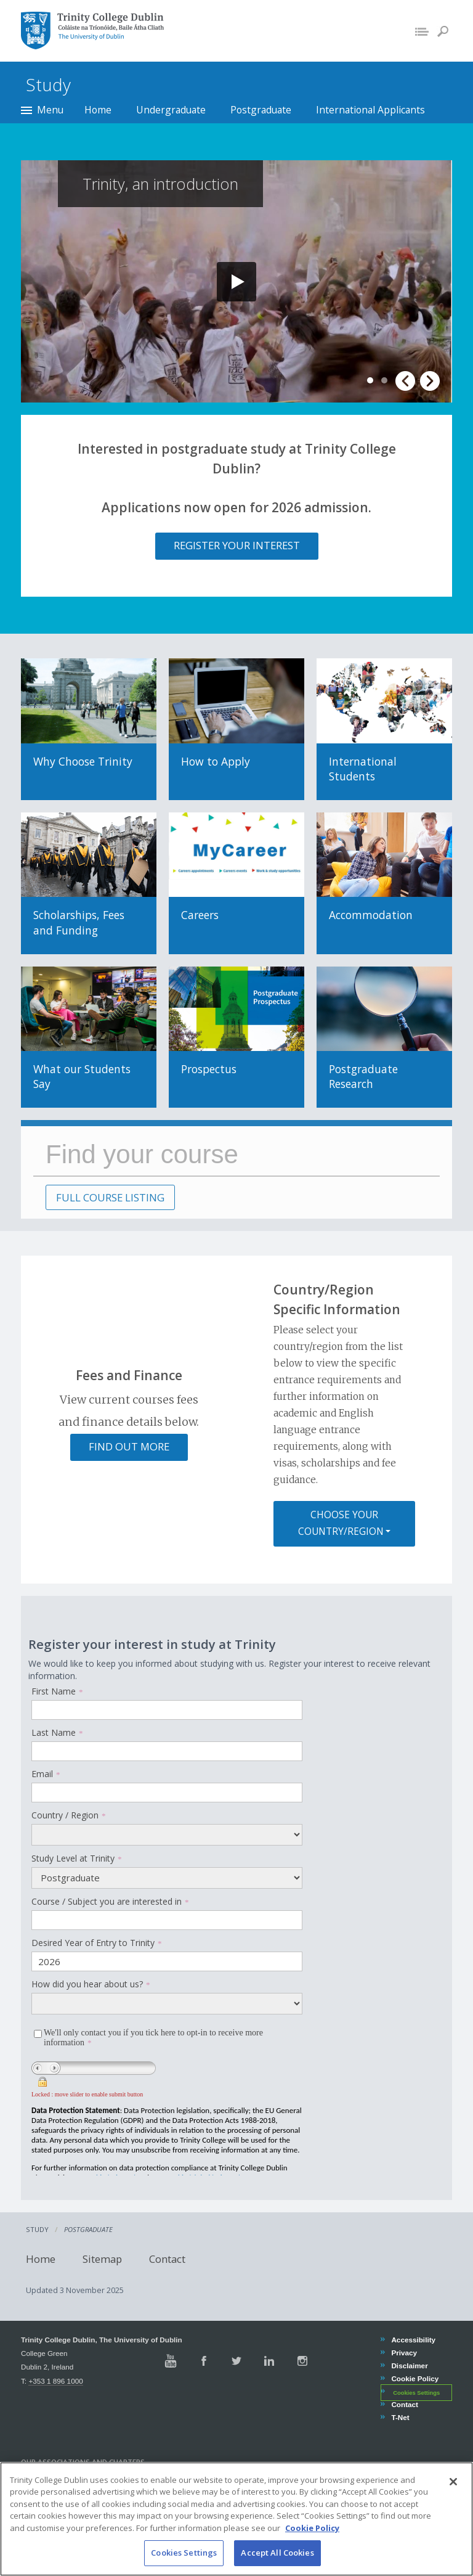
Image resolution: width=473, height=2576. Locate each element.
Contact (162, 2259)
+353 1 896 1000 (55, 2381)
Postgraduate (260, 110)
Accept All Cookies (277, 2553)
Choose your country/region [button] (341, 1523)
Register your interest (237, 545)
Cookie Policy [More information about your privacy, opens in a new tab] (312, 2527)
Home (97, 110)
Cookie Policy (414, 2378)
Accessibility (412, 2340)
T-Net (399, 2417)
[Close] (453, 2481)
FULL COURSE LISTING (110, 1197)
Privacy (403, 2353)
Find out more (129, 1446)
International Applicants (370, 110)
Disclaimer (408, 2365)
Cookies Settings (416, 2392)
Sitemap (97, 2259)
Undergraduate (171, 110)
